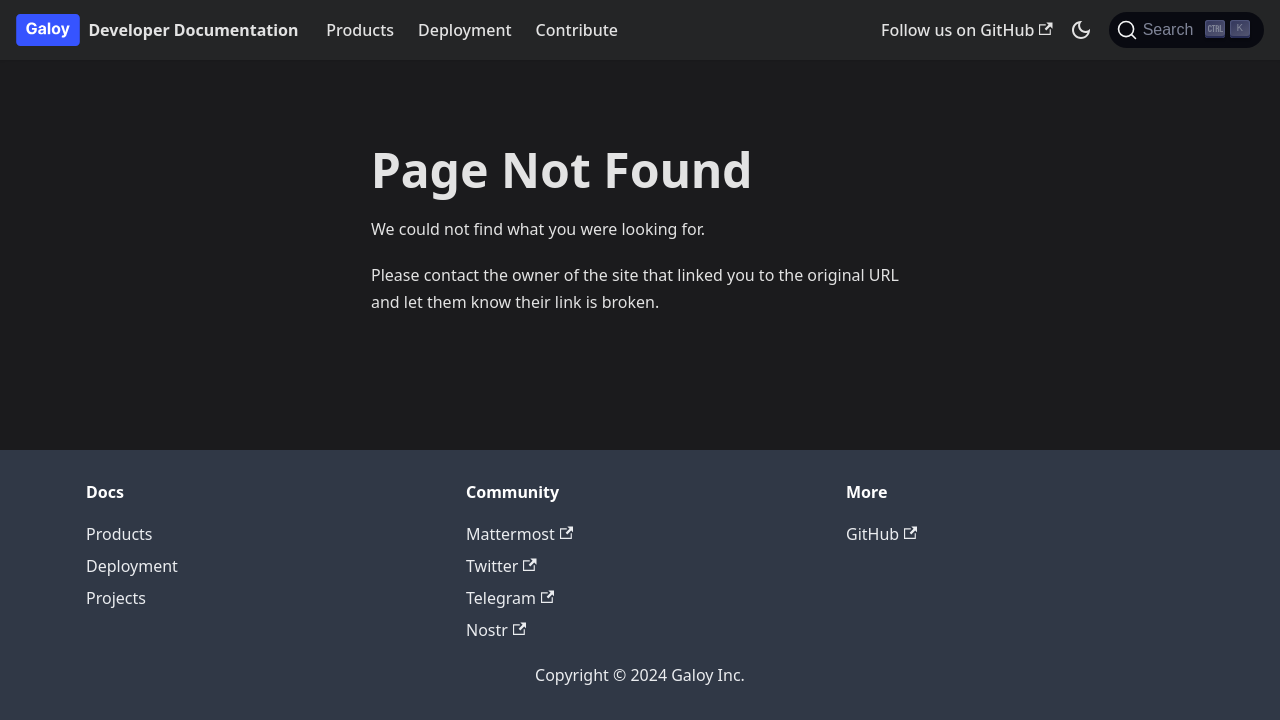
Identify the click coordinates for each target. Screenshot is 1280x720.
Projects (116, 598)
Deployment (465, 30)
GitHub (881, 534)
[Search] (1186, 30)
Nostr (496, 630)
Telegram (510, 598)
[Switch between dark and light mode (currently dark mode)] (1081, 30)
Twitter (501, 566)
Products (360, 30)
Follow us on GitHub (967, 30)
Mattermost (519, 534)
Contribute (577, 30)
